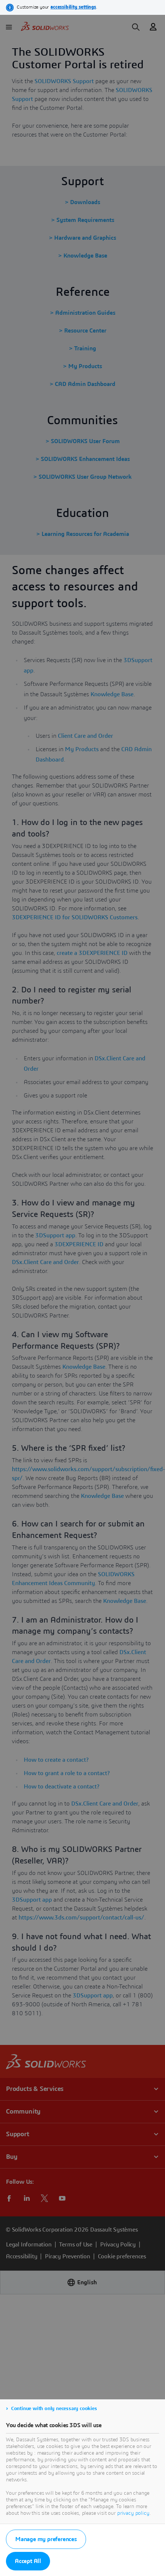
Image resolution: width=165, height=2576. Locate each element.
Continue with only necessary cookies (54, 2408)
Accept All (28, 2561)
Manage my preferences (46, 2539)
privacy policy (133, 2513)
